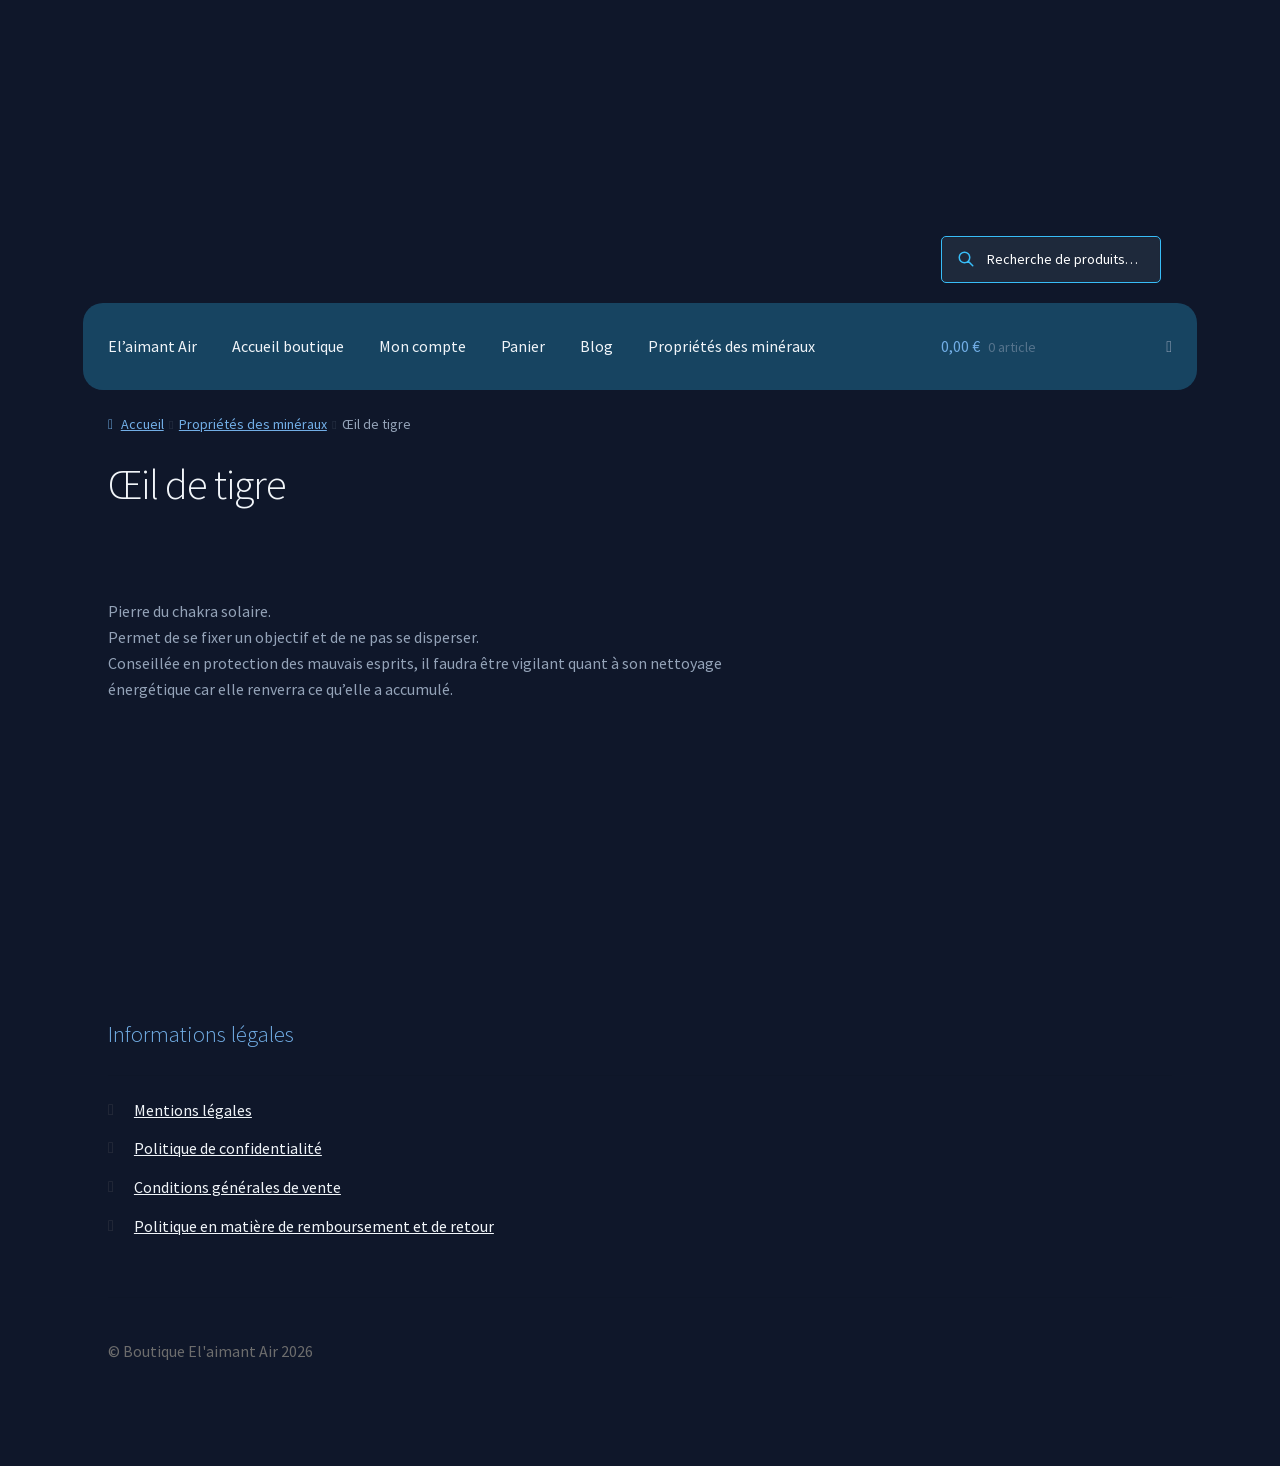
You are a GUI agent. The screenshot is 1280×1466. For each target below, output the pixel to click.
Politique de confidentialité (228, 1148)
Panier (523, 346)
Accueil (142, 424)
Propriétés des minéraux (731, 346)
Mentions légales (193, 1110)
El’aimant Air (152, 346)
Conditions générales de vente (237, 1187)
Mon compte (422, 346)
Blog (596, 346)
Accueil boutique (288, 346)
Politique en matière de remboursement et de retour (314, 1226)
